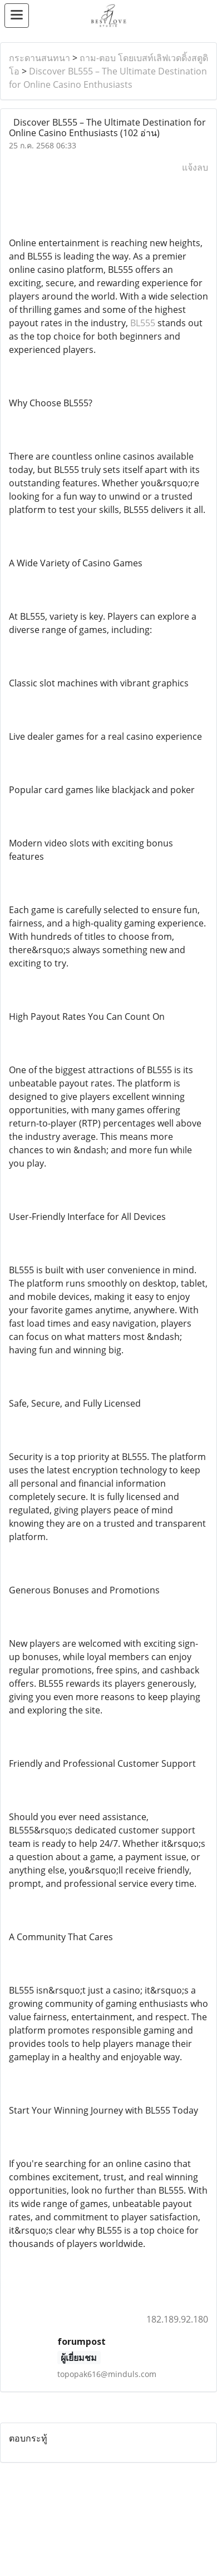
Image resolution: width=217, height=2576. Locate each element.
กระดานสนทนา (39, 58)
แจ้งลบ (195, 167)
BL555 (142, 323)
